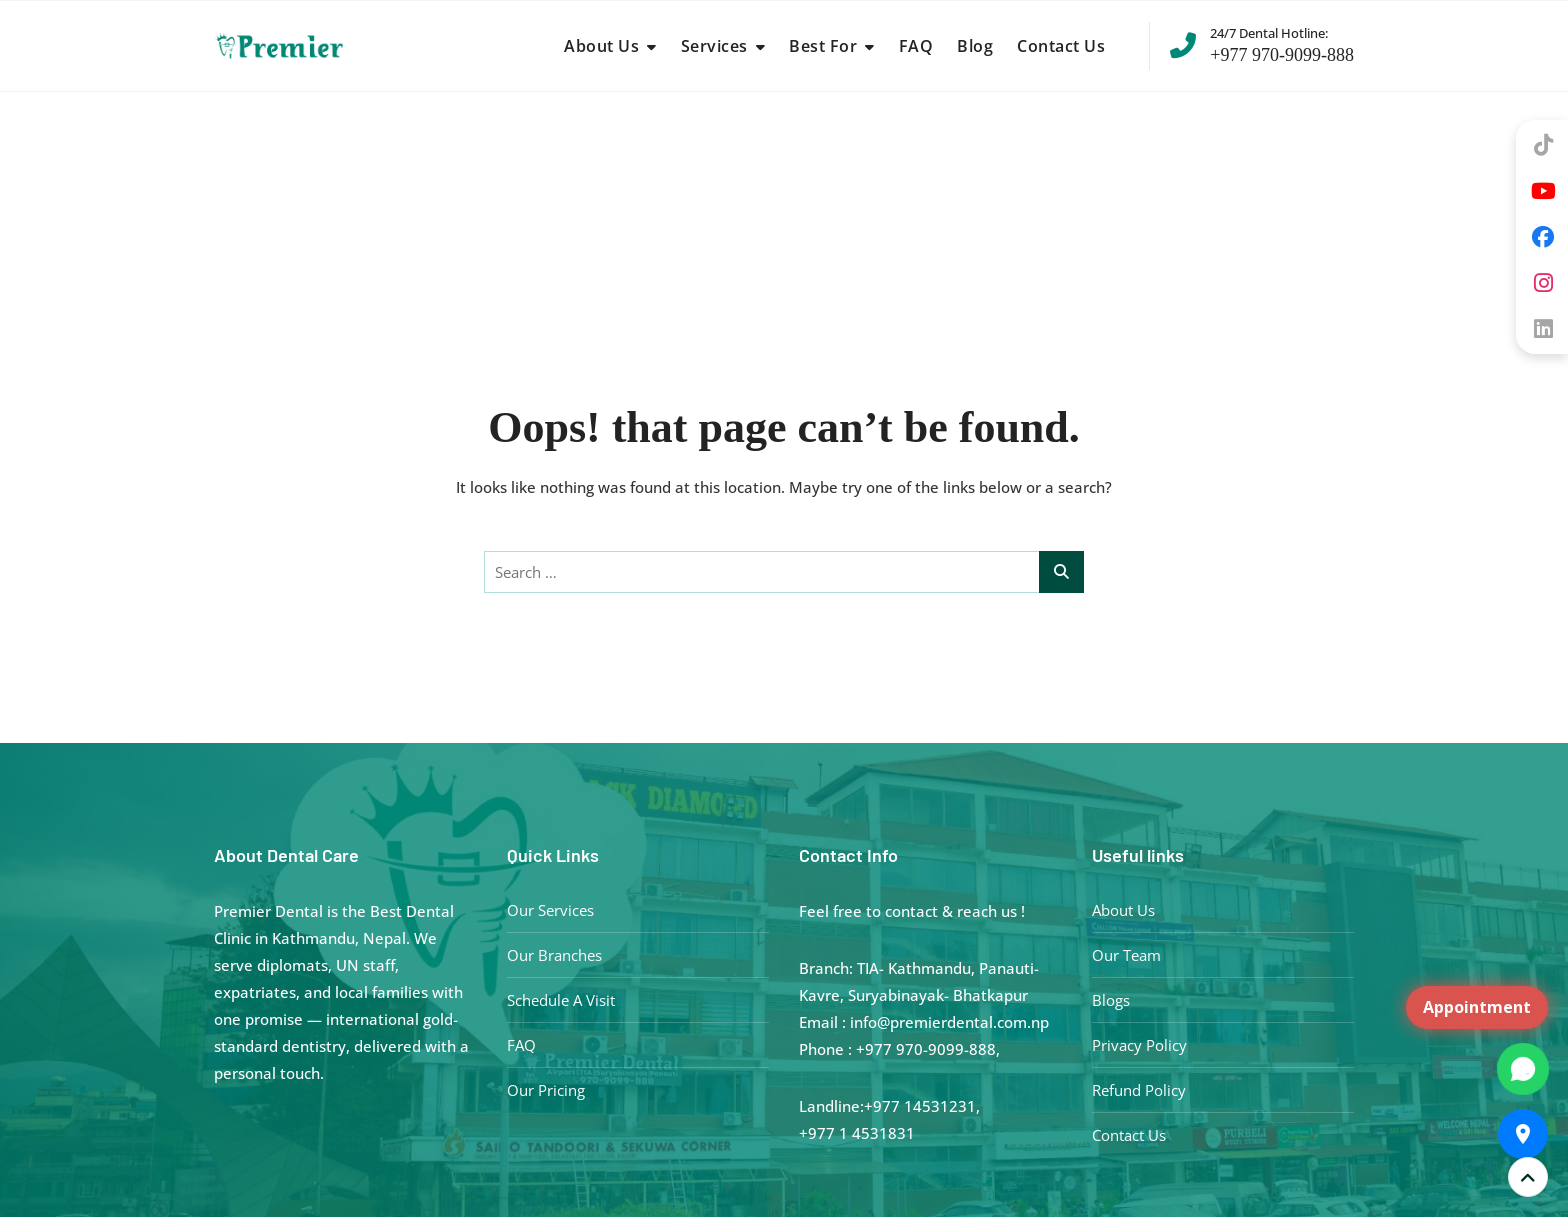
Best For (823, 46)
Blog (975, 46)
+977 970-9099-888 (1262, 44)
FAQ (916, 46)
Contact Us (1061, 46)
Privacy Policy (1139, 1045)
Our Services (550, 910)
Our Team (1126, 955)
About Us (601, 46)
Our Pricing (546, 1090)
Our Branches (554, 955)
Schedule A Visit (561, 1000)
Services (714, 46)
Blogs (1111, 1000)
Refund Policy (1139, 1090)
